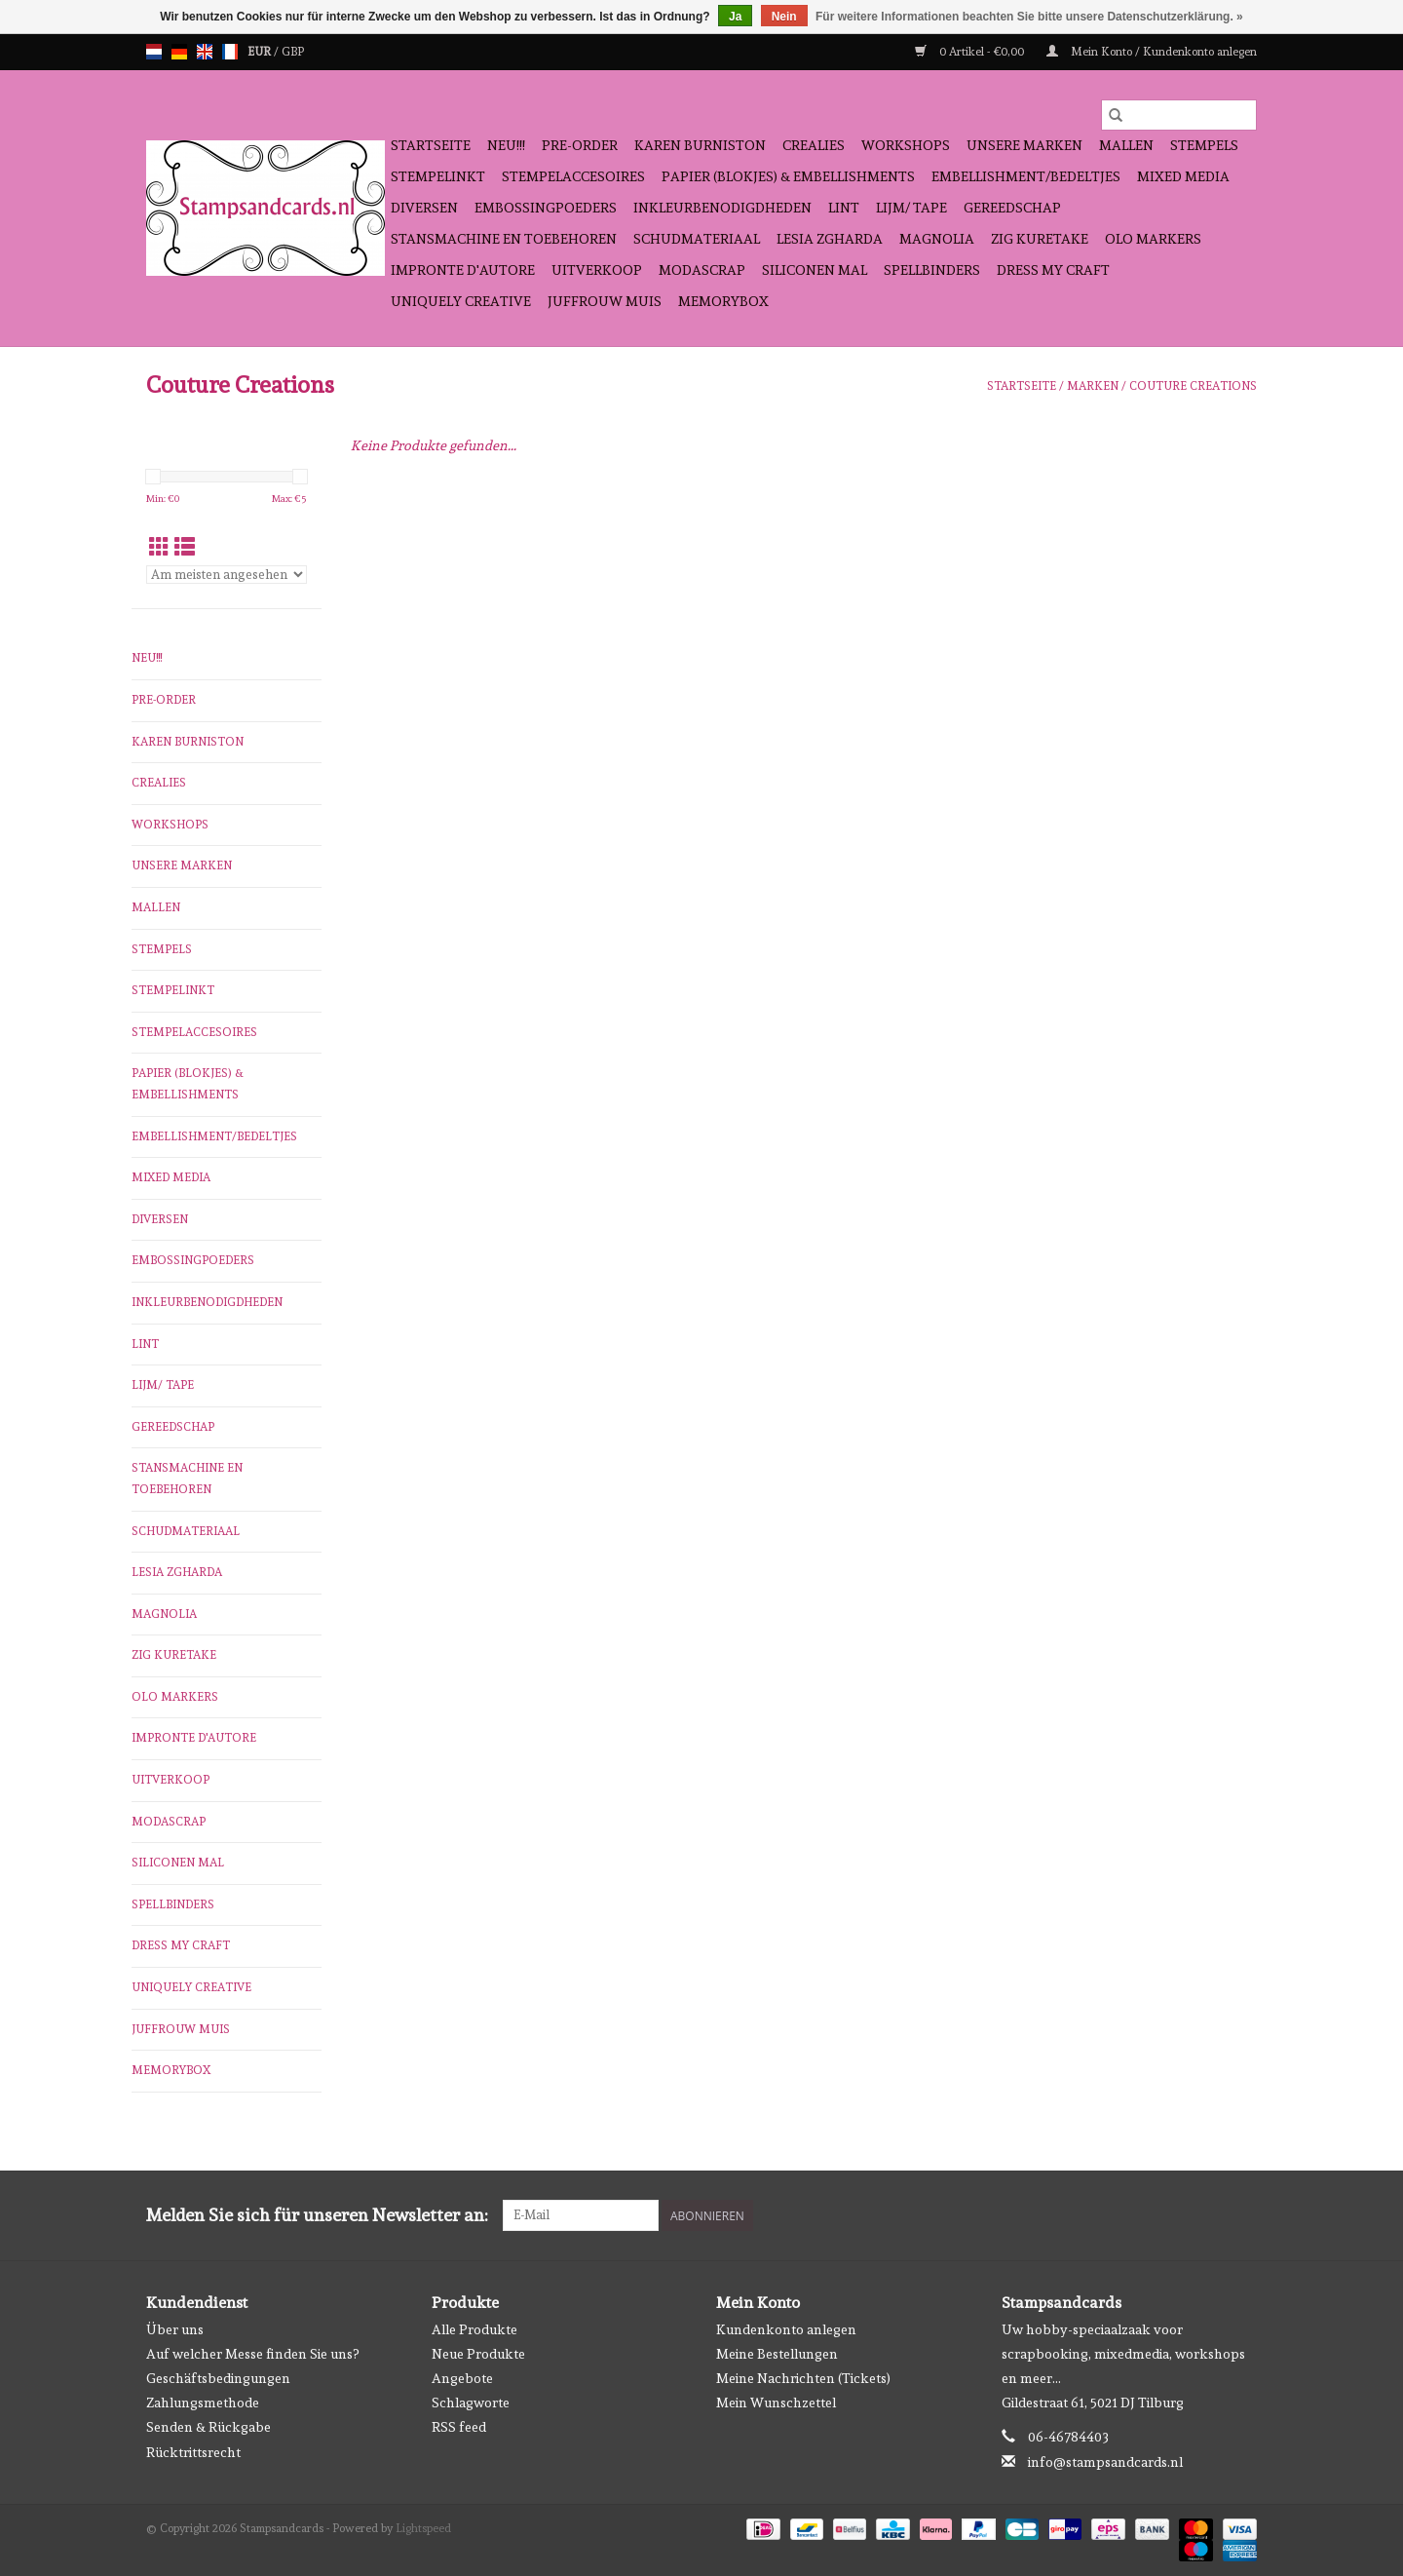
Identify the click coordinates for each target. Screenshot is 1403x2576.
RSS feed (459, 2427)
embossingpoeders (545, 207)
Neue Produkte (478, 2354)
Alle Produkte (474, 2329)
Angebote (462, 2378)
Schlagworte (471, 2402)
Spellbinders (932, 270)
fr (230, 51)
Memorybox (723, 301)
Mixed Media (1183, 176)
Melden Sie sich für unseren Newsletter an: (317, 2215)
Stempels (1204, 145)
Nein (784, 16)
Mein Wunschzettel (776, 2402)
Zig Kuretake (1039, 239)
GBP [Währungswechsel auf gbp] (293, 51)
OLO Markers (1153, 239)
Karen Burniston (700, 145)
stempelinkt (438, 176)
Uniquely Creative (461, 301)
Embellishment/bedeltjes (1025, 176)
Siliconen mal (814, 270)
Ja (735, 16)
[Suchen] (1179, 115)
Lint (843, 207)
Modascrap (702, 270)
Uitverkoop (596, 270)
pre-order (580, 145)
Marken (1093, 386)
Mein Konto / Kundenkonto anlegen (1151, 51)
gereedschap (1012, 207)
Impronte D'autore (463, 270)
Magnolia (936, 239)
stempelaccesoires (573, 176)
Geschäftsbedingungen (218, 2378)
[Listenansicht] (184, 547)
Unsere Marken (1024, 145)
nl (154, 51)
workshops (905, 145)
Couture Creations (1193, 386)
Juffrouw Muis (605, 301)
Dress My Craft (1053, 270)
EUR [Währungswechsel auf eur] (260, 51)
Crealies (813, 145)
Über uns (175, 2329)
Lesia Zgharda (830, 239)
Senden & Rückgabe (208, 2427)
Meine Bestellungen (777, 2354)
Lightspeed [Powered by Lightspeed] (423, 2528)
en (204, 51)
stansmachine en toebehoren (504, 239)
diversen (424, 207)
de (179, 51)
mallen (1126, 145)
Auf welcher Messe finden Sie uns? (252, 2354)
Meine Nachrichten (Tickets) (803, 2378)
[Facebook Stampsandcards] (1207, 2215)
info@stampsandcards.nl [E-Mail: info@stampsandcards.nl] (1105, 2462)
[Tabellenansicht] (159, 547)
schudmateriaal (696, 239)
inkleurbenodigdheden (722, 207)
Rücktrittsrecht (193, 2452)
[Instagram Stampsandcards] (1241, 2215)
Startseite (431, 145)
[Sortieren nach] (226, 574)
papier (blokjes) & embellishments (788, 176)
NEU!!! (506, 145)
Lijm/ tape (911, 207)
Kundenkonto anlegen (786, 2329)
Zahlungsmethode (202, 2402)
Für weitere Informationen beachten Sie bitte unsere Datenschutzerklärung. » (1029, 16)
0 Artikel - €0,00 (971, 51)
